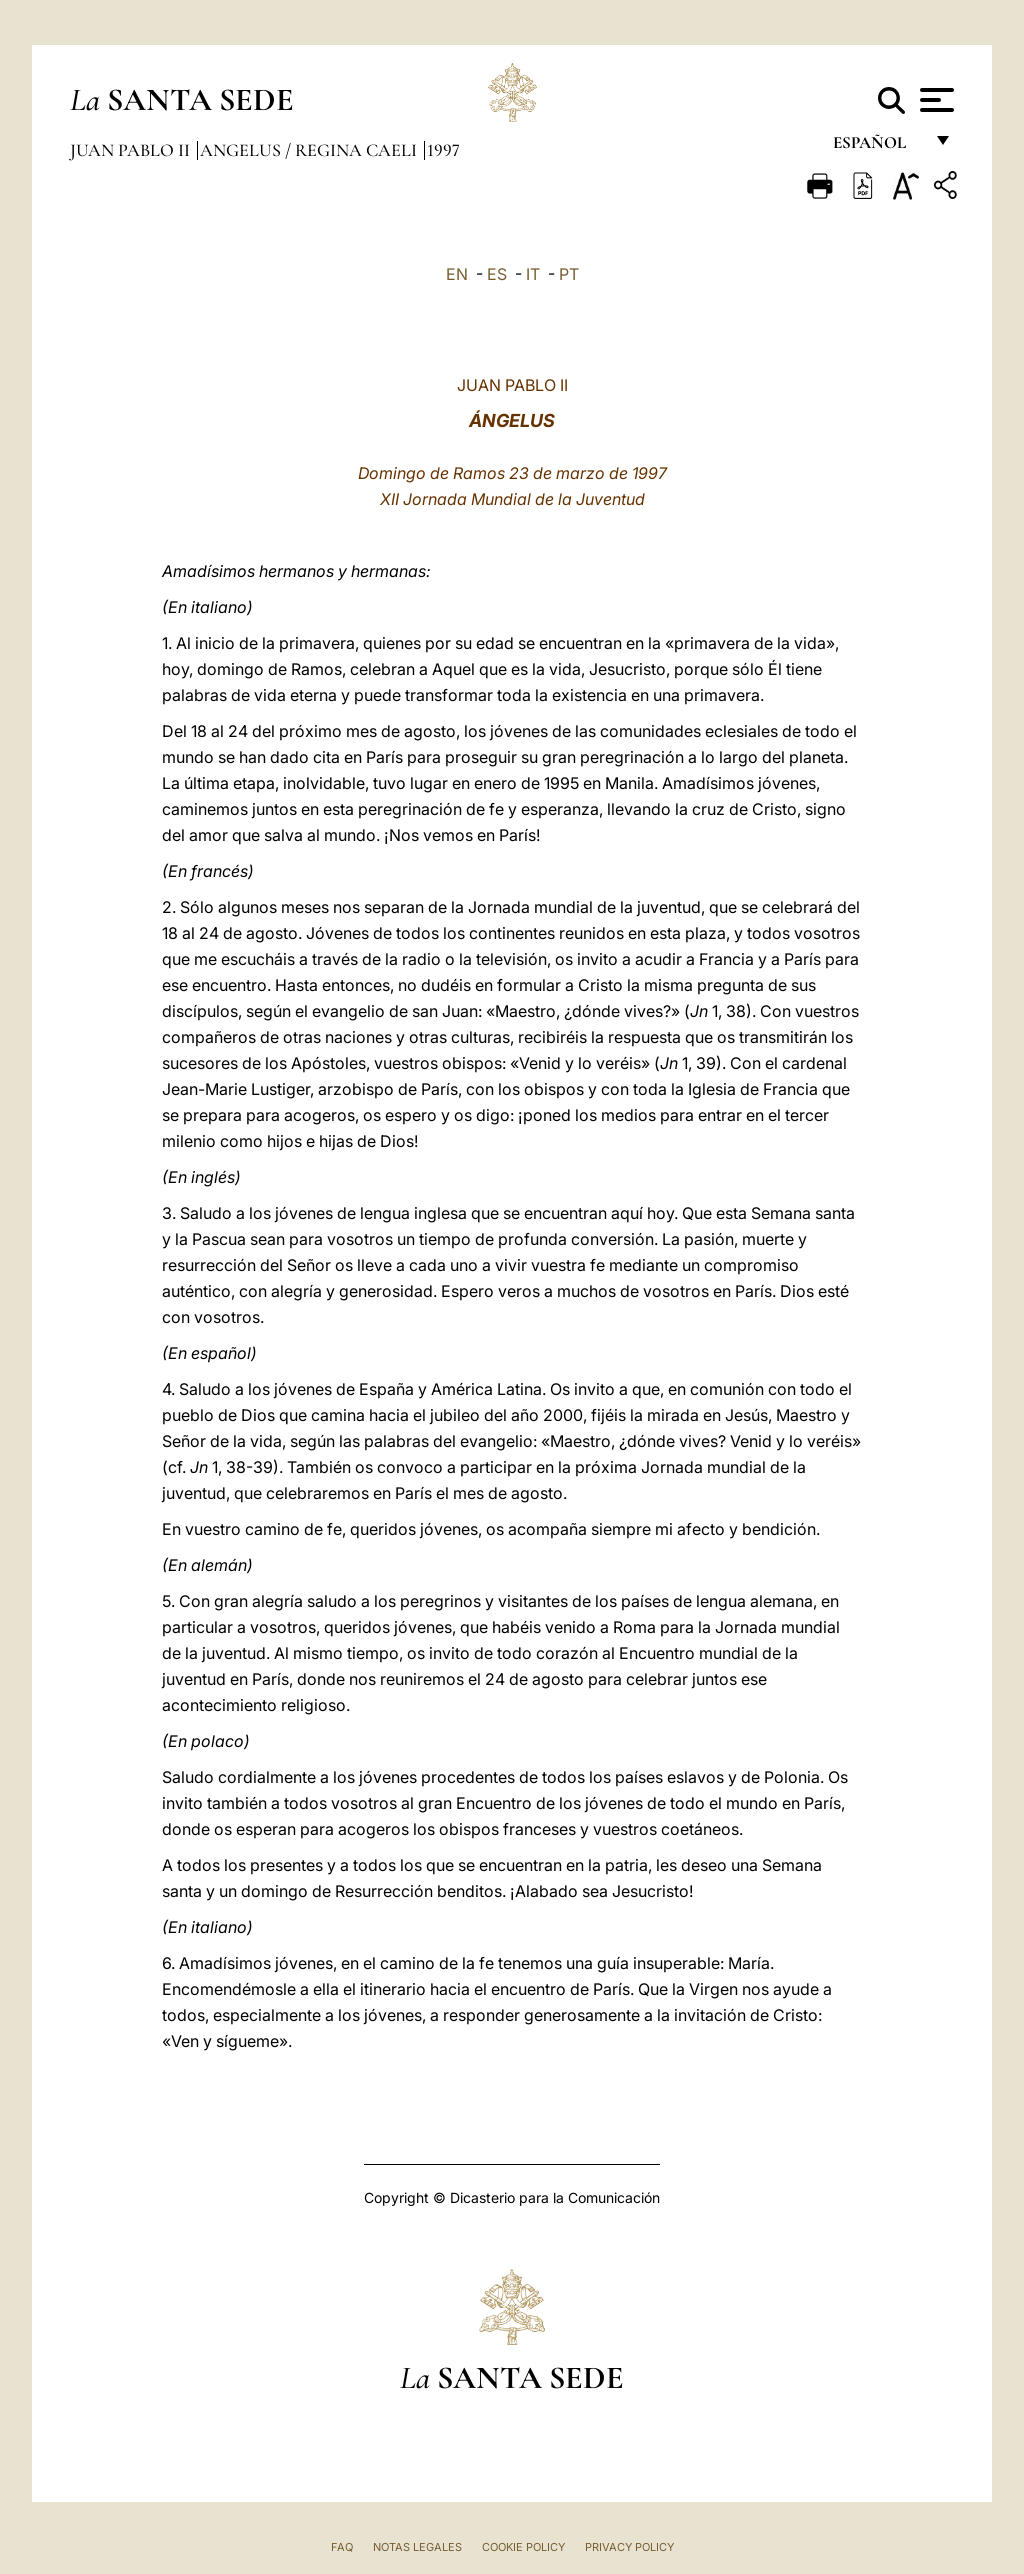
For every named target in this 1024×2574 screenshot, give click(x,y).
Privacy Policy (629, 2547)
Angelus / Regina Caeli (310, 150)
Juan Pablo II (132, 150)
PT (569, 274)
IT (533, 274)
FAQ (342, 2547)
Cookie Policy (523, 2547)
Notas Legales (417, 2547)
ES (497, 274)
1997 (443, 150)
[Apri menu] (934, 100)
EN (457, 274)
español (877, 147)
